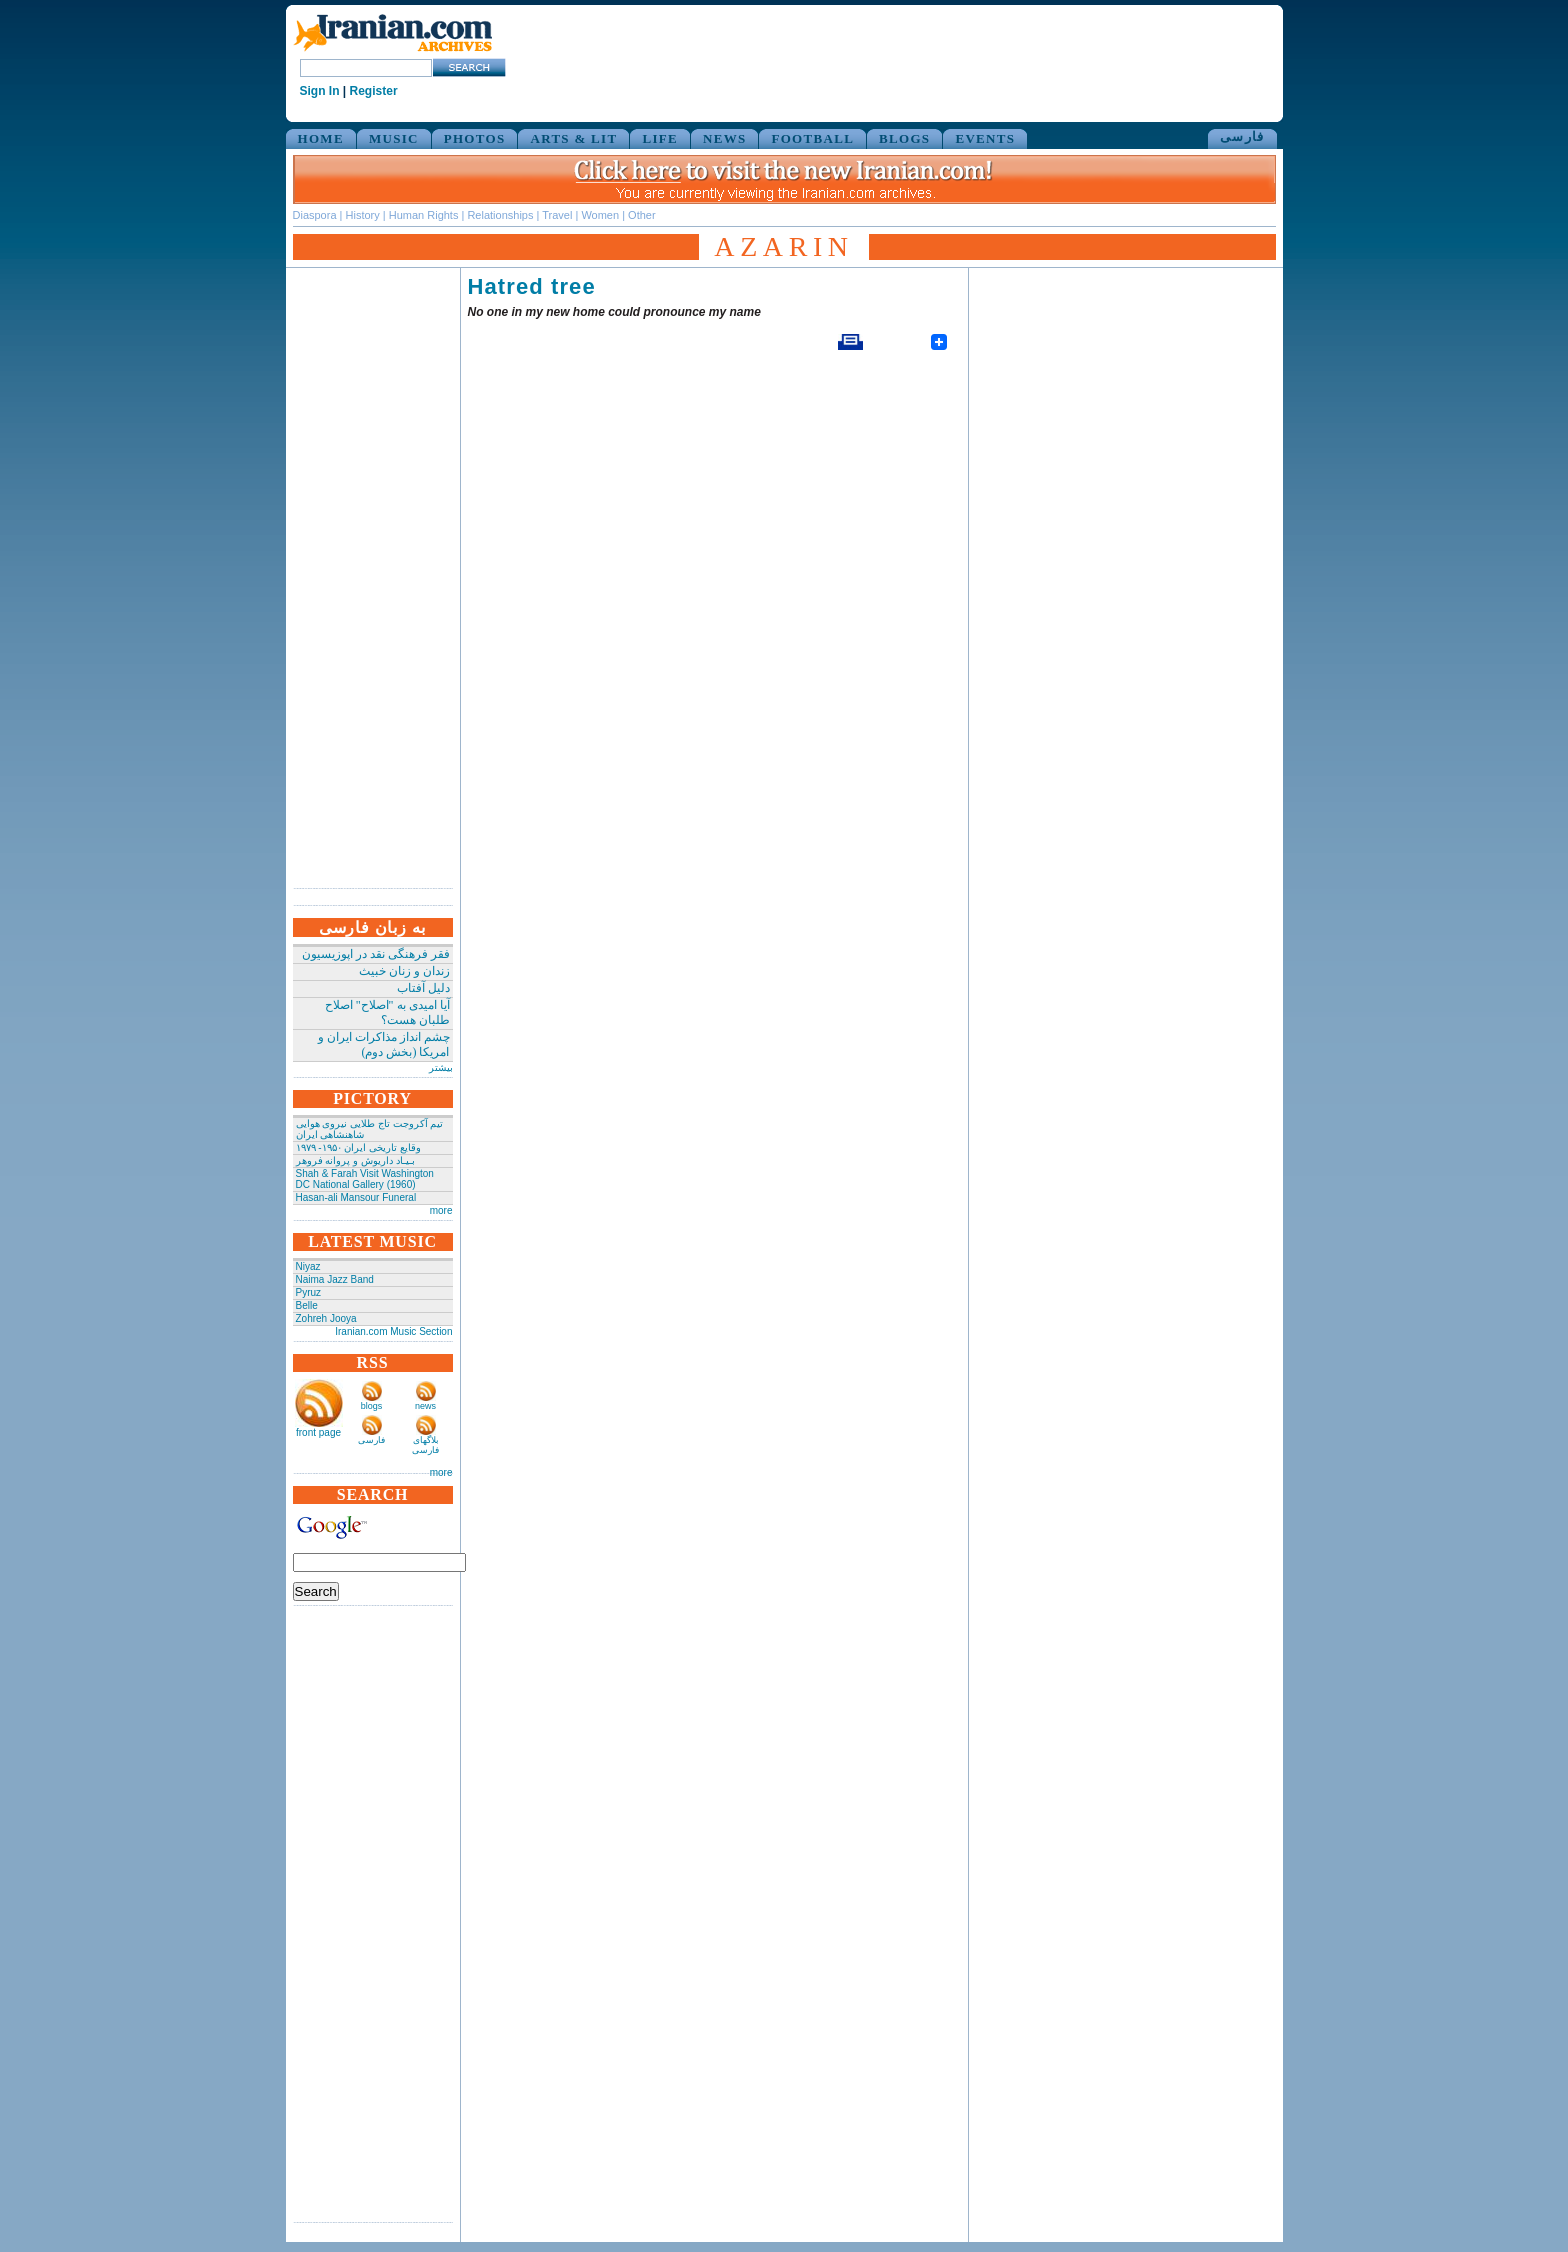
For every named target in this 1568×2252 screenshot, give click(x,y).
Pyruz (309, 1292)
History (363, 215)
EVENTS (985, 138)
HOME (321, 138)
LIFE (660, 138)
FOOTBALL (812, 138)
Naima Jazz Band (335, 1279)
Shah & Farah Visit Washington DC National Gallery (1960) (365, 1179)
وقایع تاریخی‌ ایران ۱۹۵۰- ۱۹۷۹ (358, 1147)
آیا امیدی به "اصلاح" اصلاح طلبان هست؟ (387, 1012)
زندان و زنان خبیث (404, 971)
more (441, 1210)
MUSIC (394, 138)
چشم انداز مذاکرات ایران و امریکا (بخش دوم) (384, 1044)
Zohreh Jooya (326, 1318)
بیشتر (441, 1067)
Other (642, 215)
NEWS (725, 138)
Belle (307, 1305)
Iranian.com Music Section (393, 1331)
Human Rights (424, 215)
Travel (557, 215)
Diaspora (315, 215)
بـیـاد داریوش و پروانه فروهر (355, 1160)
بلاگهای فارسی (425, 1445)
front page (318, 1432)
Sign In (320, 91)
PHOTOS (475, 138)
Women (600, 215)
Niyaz (308, 1266)
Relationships (500, 215)
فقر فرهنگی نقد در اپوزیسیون (376, 954)
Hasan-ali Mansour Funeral (356, 1197)
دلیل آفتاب (423, 988)
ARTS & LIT (573, 138)
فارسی (1242, 136)
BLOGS (904, 138)
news (425, 1406)
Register (374, 91)
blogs (372, 1406)
